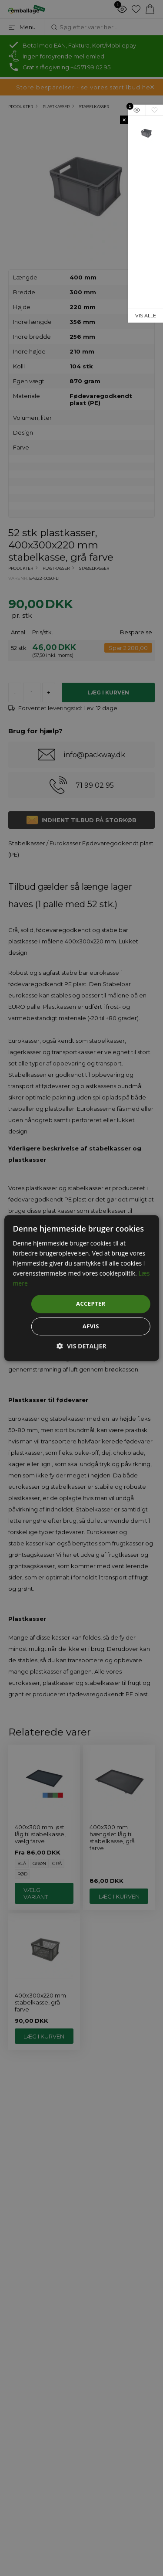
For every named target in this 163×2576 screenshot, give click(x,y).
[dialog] (81, 1288)
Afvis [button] (91, 1326)
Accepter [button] (91, 1304)
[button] (81, 1346)
